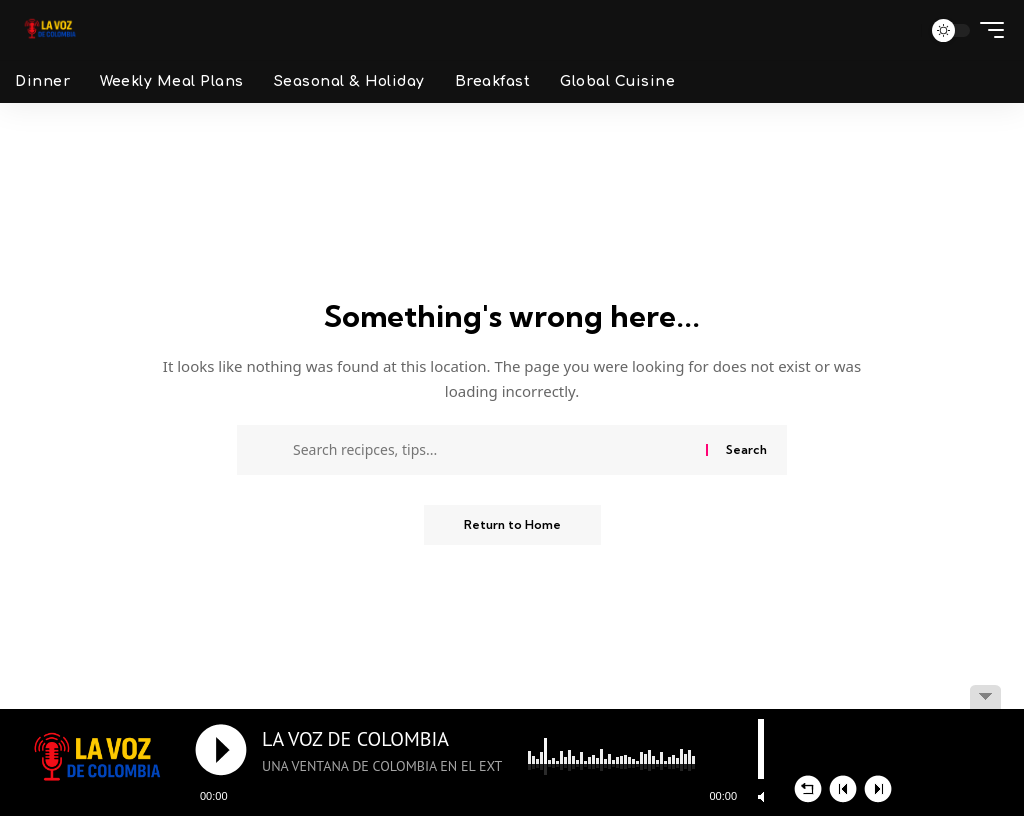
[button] (898, 30)
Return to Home (512, 524)
